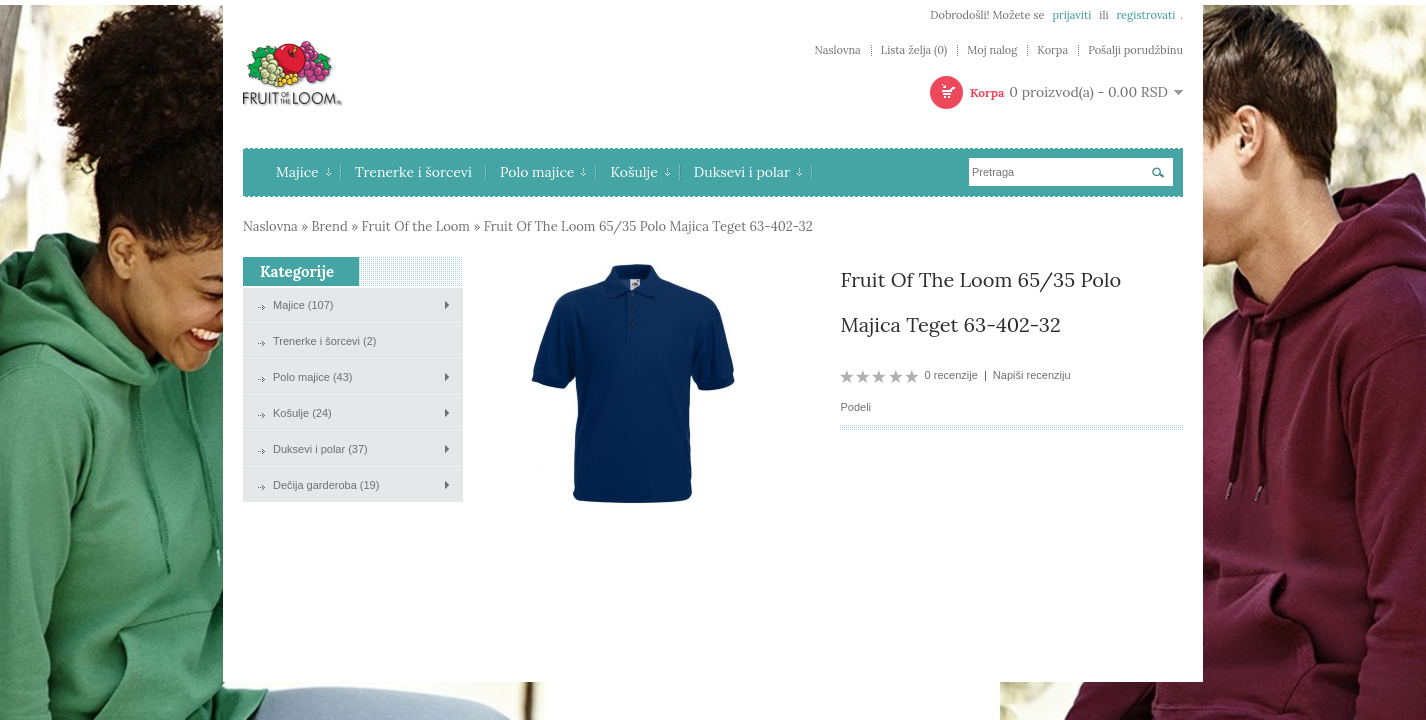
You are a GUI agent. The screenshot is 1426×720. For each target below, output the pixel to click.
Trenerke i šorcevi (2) (325, 341)
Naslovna (837, 50)
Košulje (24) (302, 413)
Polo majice (543, 172)
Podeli (855, 407)
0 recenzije (951, 375)
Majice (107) (303, 305)
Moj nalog (992, 50)
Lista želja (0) (914, 50)
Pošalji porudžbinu (1135, 50)
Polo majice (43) (312, 377)
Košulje (639, 172)
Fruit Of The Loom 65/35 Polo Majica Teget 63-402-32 (648, 226)
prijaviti (1071, 15)
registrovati (1145, 15)
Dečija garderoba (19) (326, 485)
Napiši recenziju (1032, 375)
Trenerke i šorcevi (413, 172)
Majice (303, 172)
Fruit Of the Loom (416, 226)
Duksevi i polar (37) (320, 449)
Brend (330, 226)
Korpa (1052, 50)
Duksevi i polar (748, 172)
